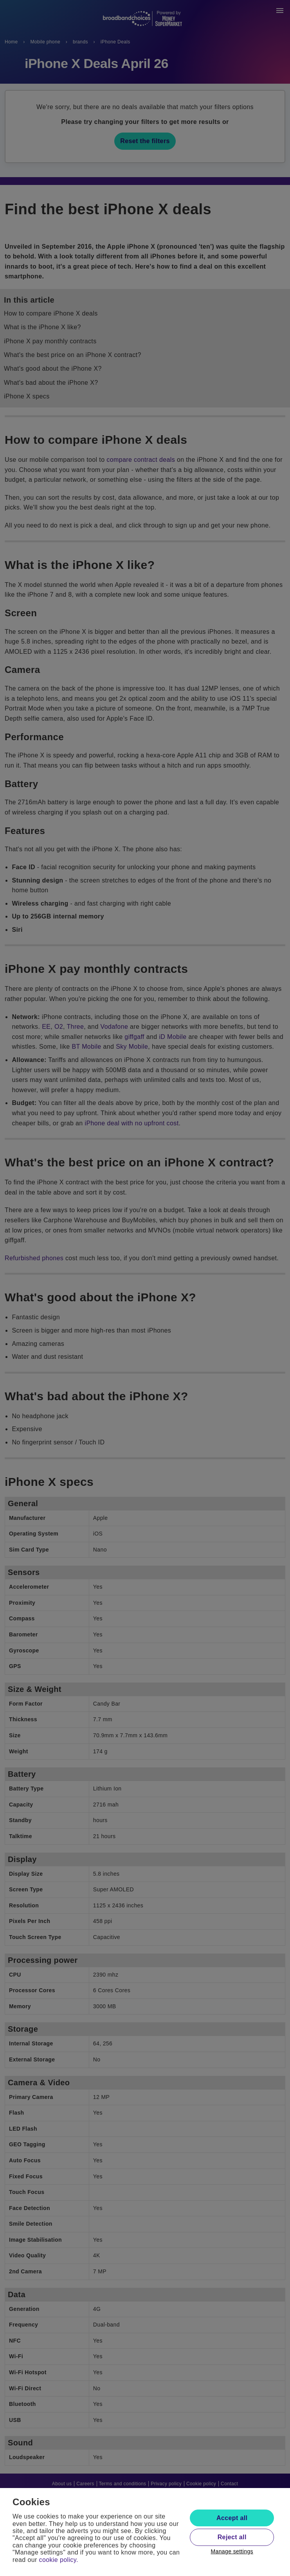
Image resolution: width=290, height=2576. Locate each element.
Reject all (232, 2537)
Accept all (231, 2518)
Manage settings (232, 2551)
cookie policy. (58, 2559)
